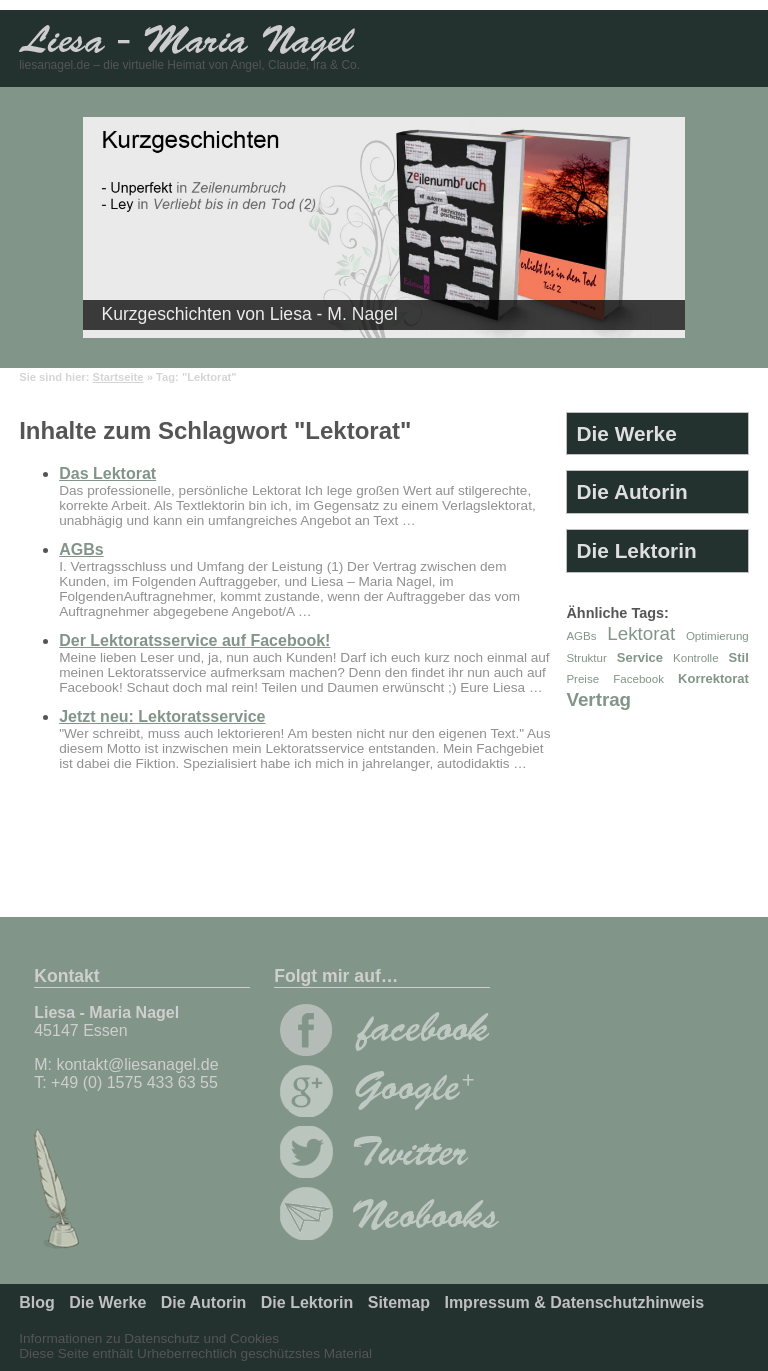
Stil (739, 657)
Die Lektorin (637, 550)
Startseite (118, 377)
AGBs (81, 549)
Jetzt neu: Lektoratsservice (162, 716)
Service (640, 657)
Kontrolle (696, 658)
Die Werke (627, 433)
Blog (37, 1302)
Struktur (586, 658)
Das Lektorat (107, 473)
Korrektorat (713, 678)
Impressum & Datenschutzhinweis (574, 1302)
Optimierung (717, 636)
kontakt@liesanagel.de (137, 1064)
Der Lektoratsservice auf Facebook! (194, 640)
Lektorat (641, 633)
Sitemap (399, 1302)
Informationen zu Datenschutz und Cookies (149, 1338)
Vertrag (598, 699)
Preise (582, 679)
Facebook (638, 679)
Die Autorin (632, 491)
